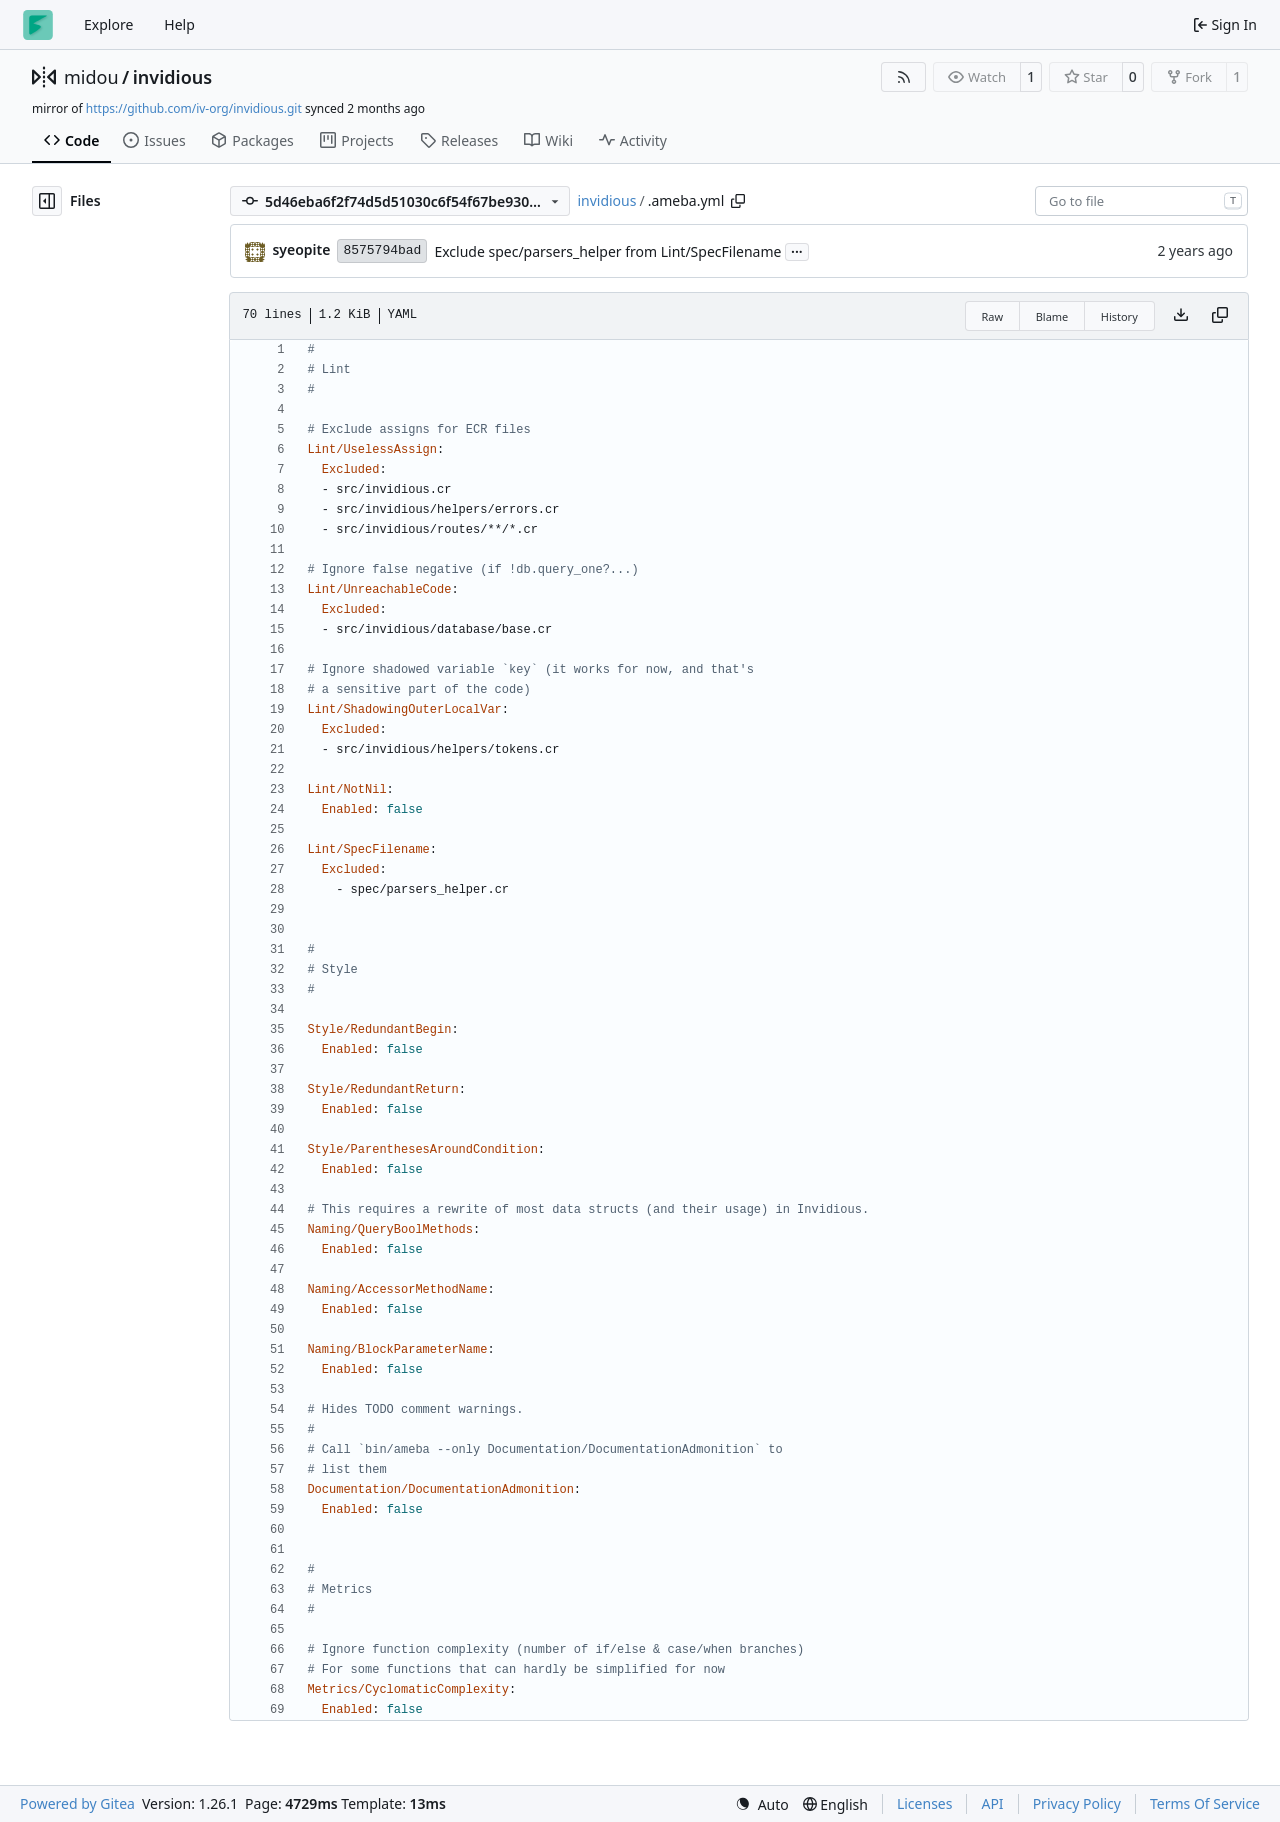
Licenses (925, 1803)
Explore (108, 24)
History (1119, 316)
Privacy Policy (1077, 1803)
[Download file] (1181, 316)
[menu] (762, 1804)
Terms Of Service (1205, 1803)
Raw (993, 316)
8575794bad (382, 250)
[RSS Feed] (904, 77)
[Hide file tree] (47, 201)
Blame (1052, 316)
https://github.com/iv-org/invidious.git (194, 108)
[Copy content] (1220, 316)
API (992, 1803)
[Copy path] (738, 201)
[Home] (38, 25)
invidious (172, 77)
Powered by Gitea (77, 1803)
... (797, 250)
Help (179, 24)
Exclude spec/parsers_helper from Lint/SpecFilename (607, 251)
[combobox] (1141, 201)
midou (91, 77)
